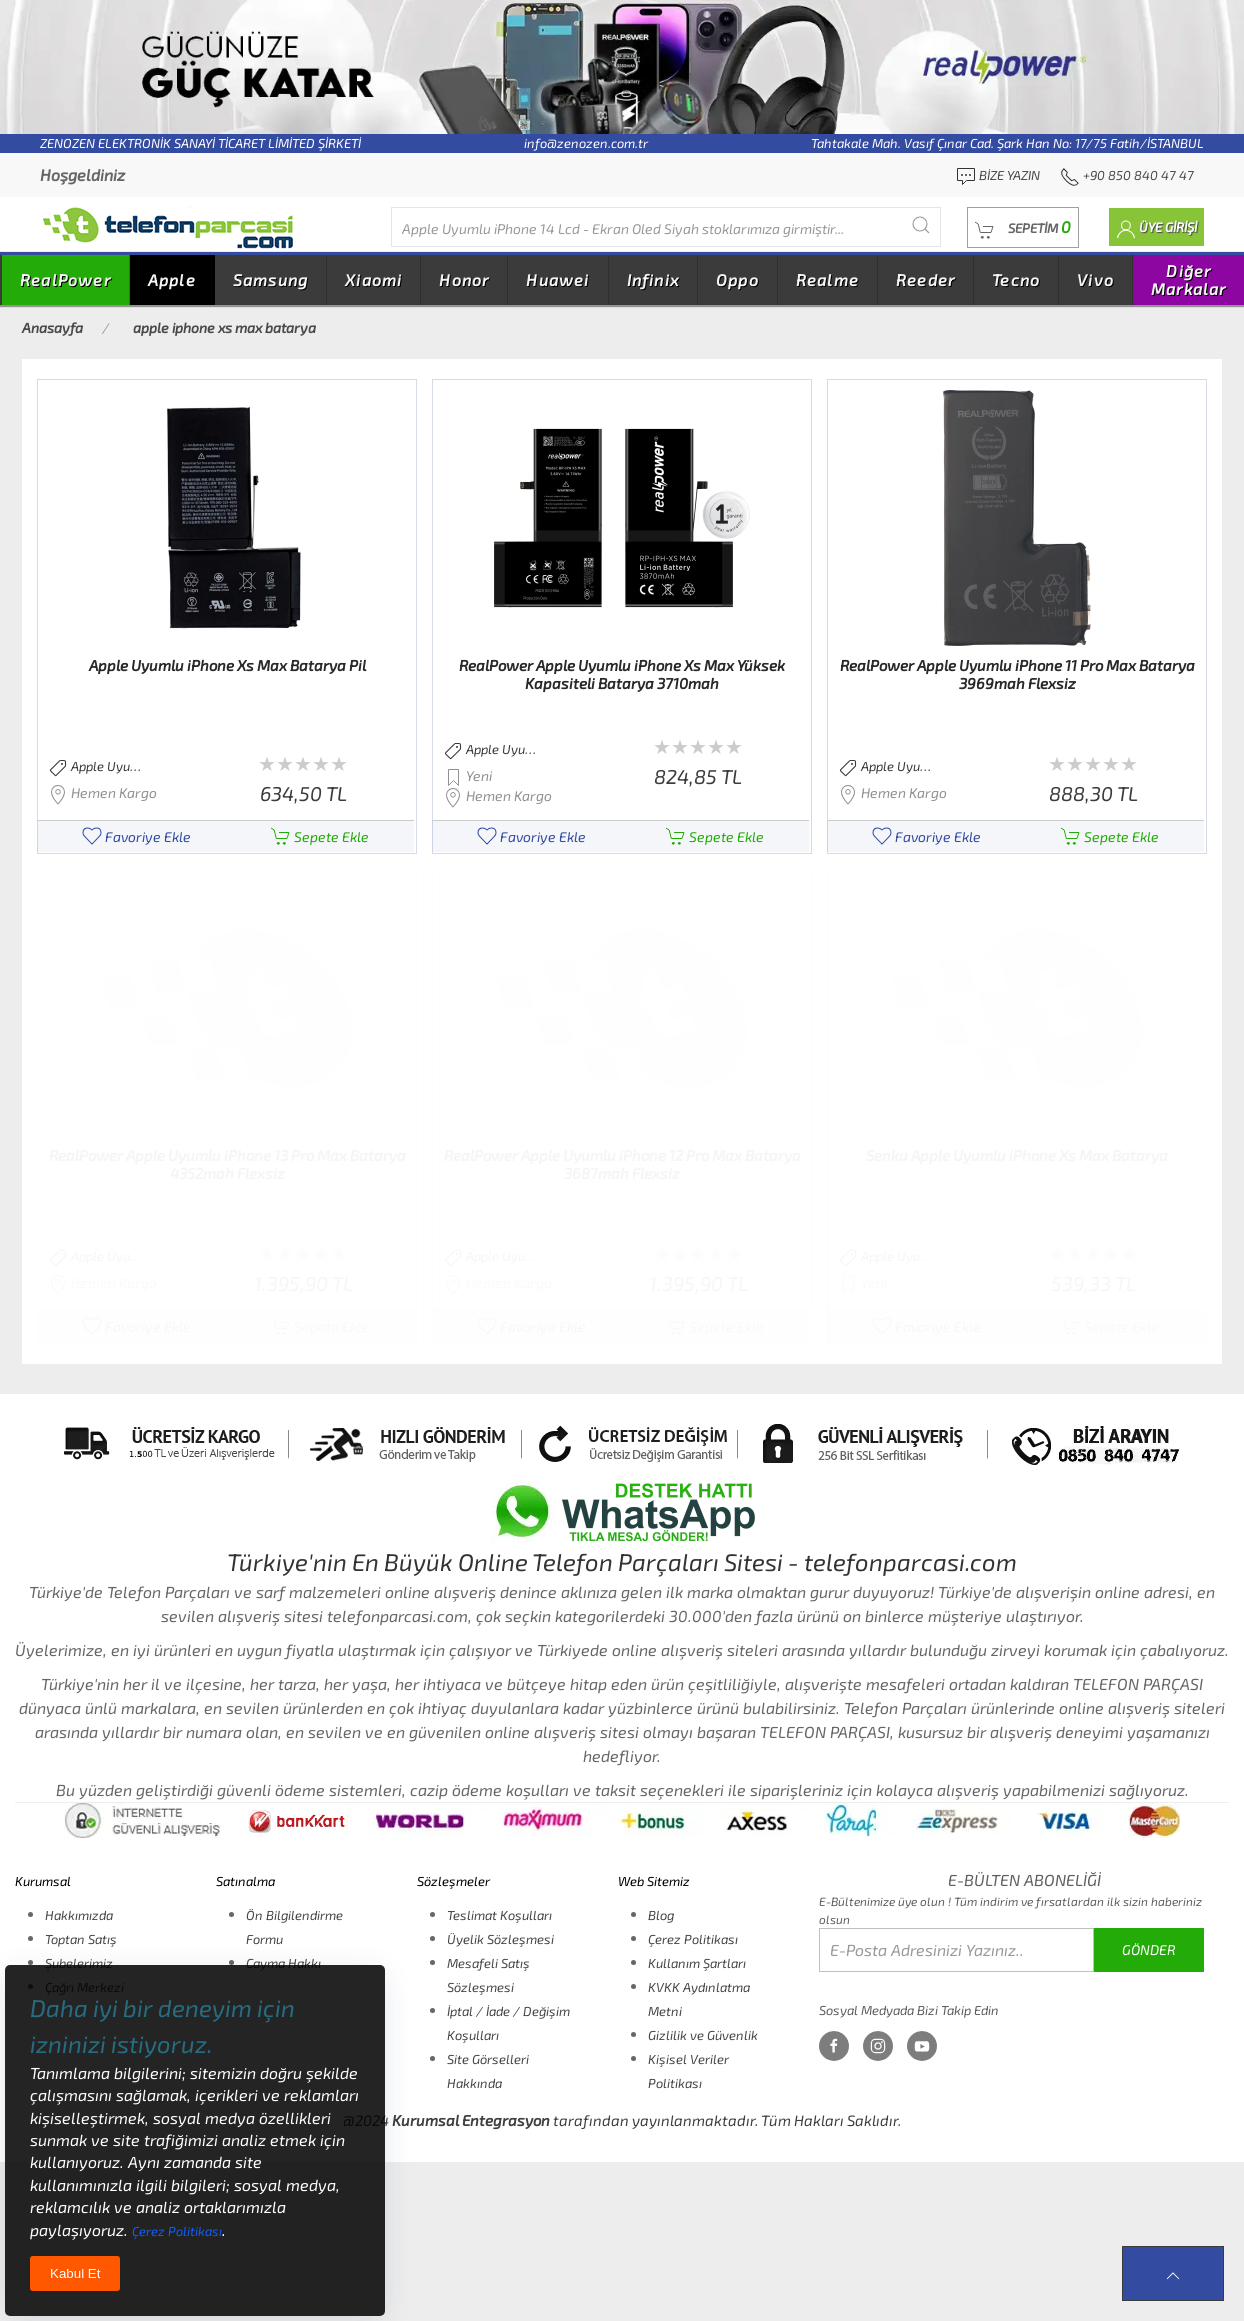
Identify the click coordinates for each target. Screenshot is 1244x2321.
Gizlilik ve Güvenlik (703, 2035)
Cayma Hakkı (283, 1963)
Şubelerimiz (79, 1963)
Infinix (653, 279)
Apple (172, 279)
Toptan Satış (81, 1939)
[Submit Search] (921, 224)
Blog (661, 1915)
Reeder (925, 279)
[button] (1023, 227)
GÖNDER (1149, 1949)
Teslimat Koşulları (499, 1915)
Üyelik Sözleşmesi (500, 1939)
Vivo (1095, 279)
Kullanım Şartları (697, 1963)
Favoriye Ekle (136, 836)
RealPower (65, 279)
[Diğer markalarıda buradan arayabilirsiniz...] (666, 227)
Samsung (270, 279)
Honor (464, 279)
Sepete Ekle (320, 836)
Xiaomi (373, 279)
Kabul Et (75, 2273)
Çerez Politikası (693, 1939)
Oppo (737, 279)
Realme (827, 279)
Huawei (557, 279)
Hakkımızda (79, 1915)
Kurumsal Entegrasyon (471, 2120)
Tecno (1016, 279)
